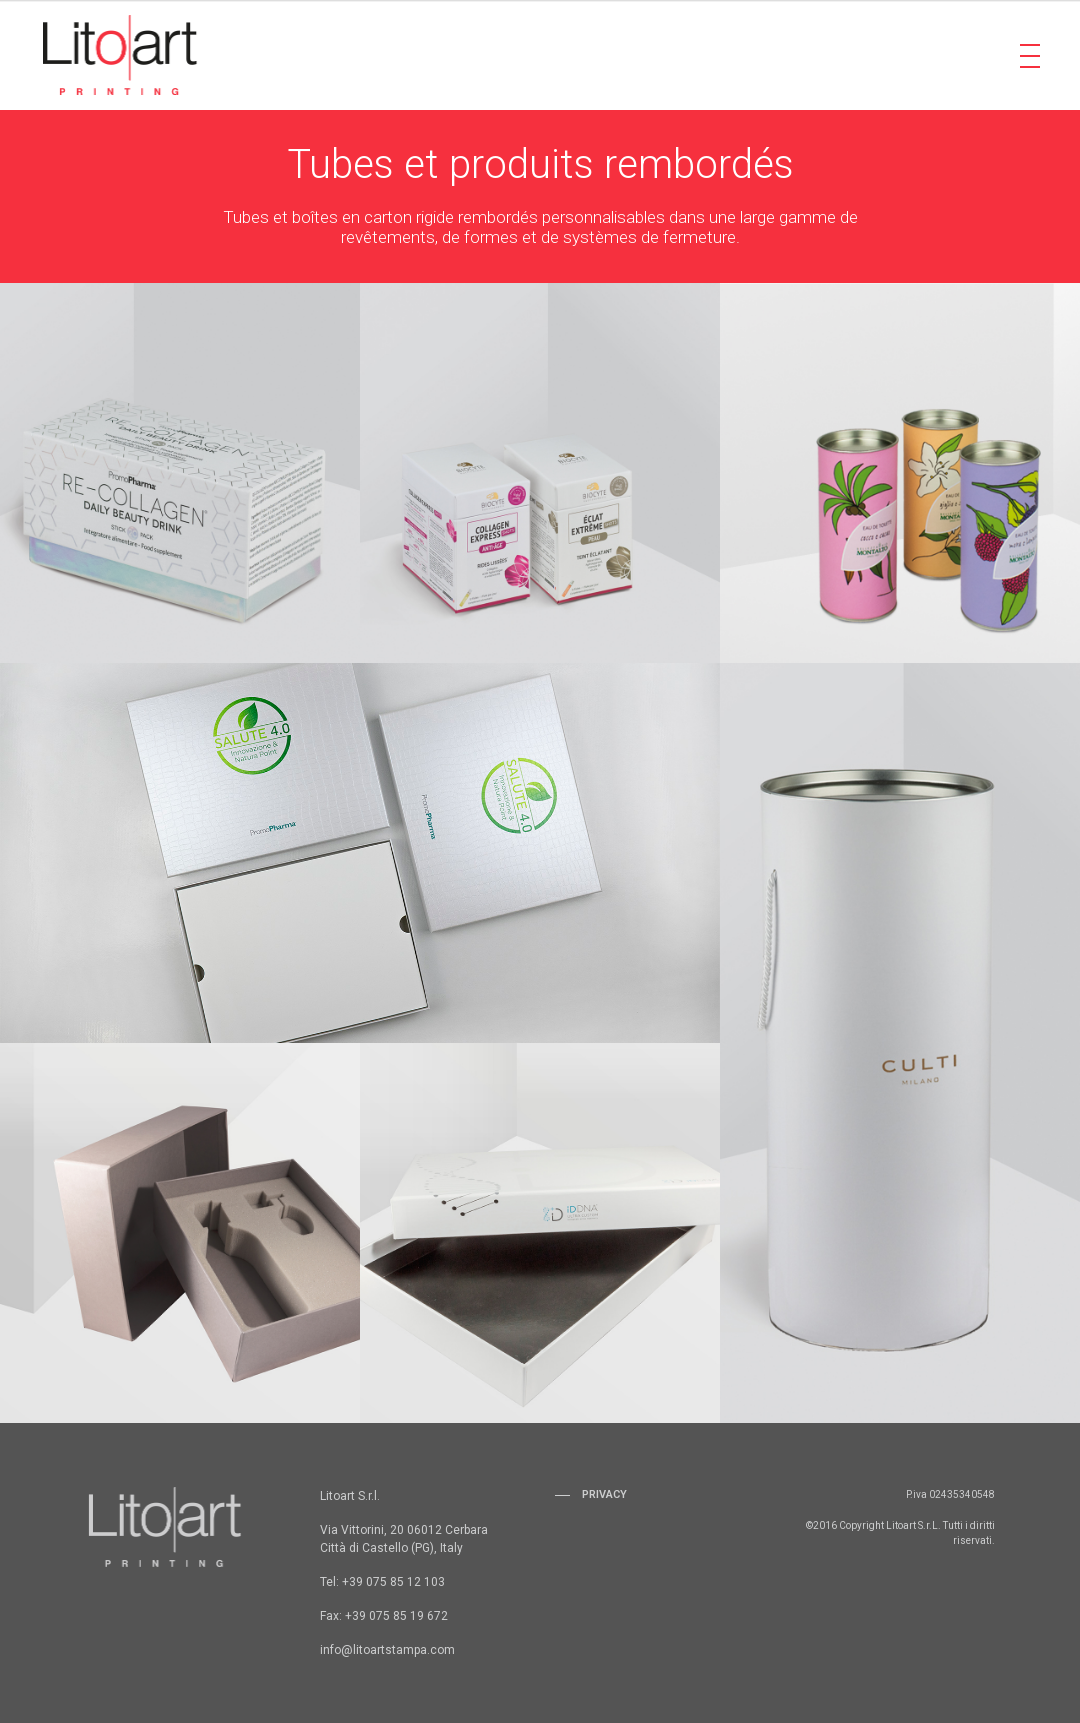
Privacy (604, 1494)
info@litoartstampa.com (387, 1650)
